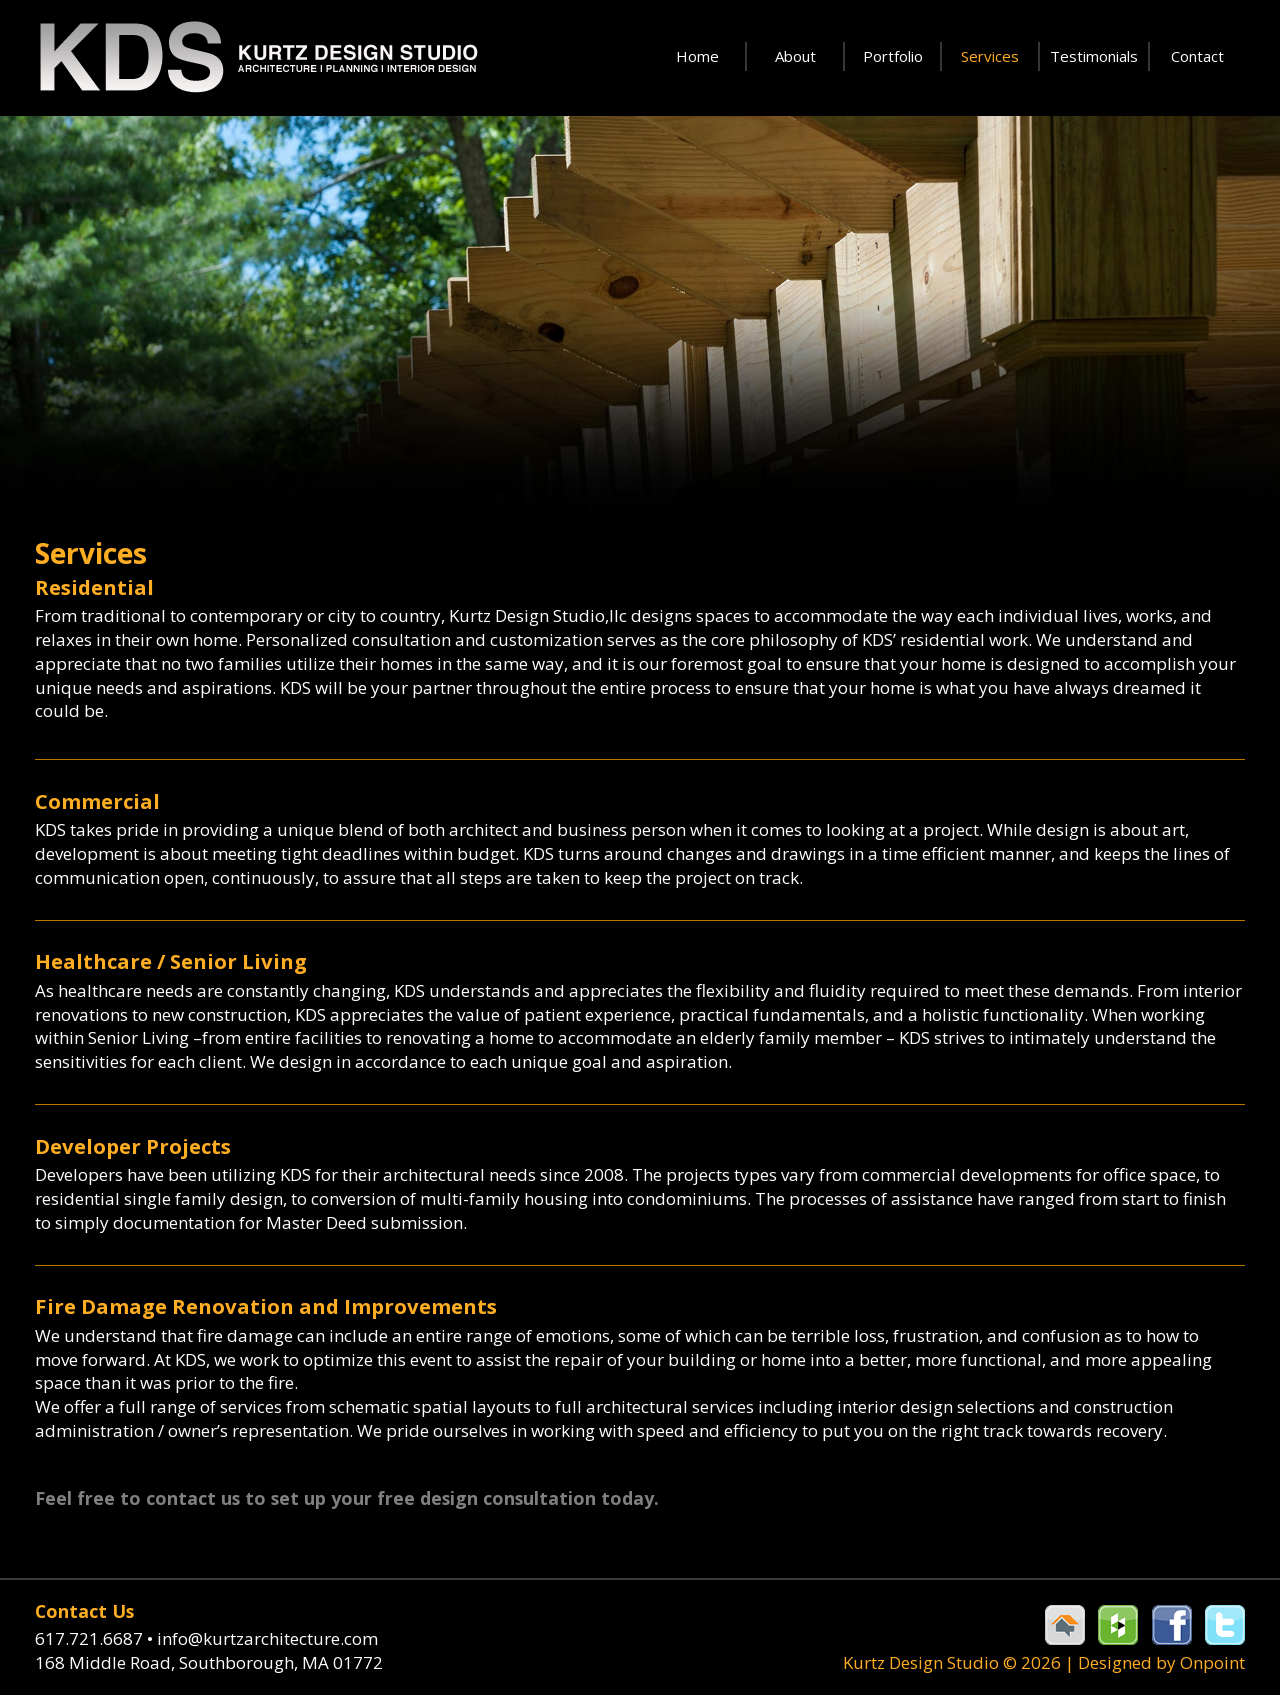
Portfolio (893, 56)
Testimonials (1094, 56)
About (795, 56)
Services (990, 56)
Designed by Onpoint (1161, 1662)
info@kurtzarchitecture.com (267, 1638)
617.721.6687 (96, 1638)
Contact (1197, 56)
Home (697, 56)
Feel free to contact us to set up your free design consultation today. (347, 1498)
